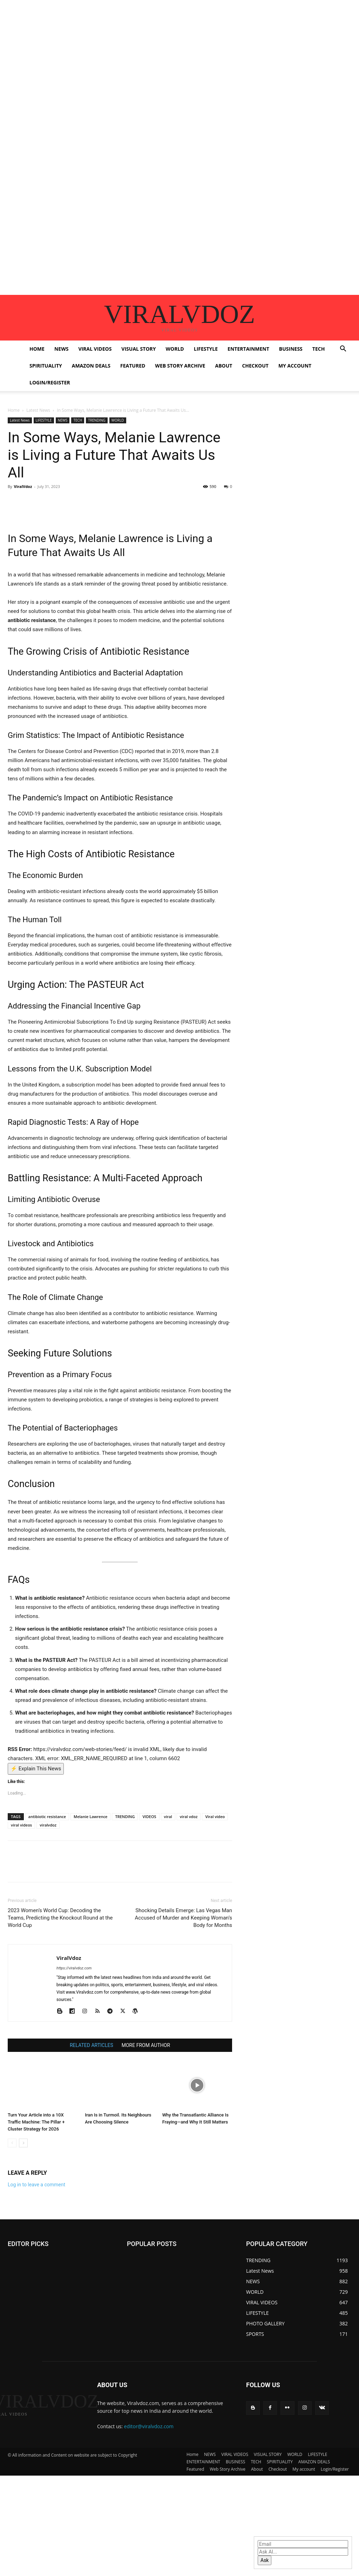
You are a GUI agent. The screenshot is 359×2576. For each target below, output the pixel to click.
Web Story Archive (180, 365)
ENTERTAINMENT (248, 348)
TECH (318, 348)
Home (37, 348)
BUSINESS (291, 348)
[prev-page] (12, 2143)
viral (168, 1816)
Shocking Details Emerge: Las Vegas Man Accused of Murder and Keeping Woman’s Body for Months (183, 1917)
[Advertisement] (179, 49)
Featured (132, 365)
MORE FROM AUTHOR (146, 2045)
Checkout (255, 365)
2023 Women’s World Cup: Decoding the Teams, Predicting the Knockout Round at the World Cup (60, 1917)
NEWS (61, 348)
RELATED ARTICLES (91, 2045)
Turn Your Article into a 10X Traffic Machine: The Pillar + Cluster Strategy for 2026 (36, 2122)
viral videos (21, 1825)
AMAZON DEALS (91, 365)
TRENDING (97, 420)
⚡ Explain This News (36, 1768)
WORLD (175, 348)
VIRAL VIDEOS (94, 348)
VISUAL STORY (138, 348)
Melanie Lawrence (90, 1816)
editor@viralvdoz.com (149, 2426)
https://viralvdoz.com (74, 1968)
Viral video (215, 1816)
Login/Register (49, 382)
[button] (342, 349)
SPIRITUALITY (45, 365)
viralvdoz (48, 1825)
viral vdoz (189, 1816)
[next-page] (23, 2143)
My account (294, 365)
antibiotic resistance (47, 1816)
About (223, 365)
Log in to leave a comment (36, 2184)
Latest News (38, 410)
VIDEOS (149, 1816)
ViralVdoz (23, 486)
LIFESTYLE (206, 348)
